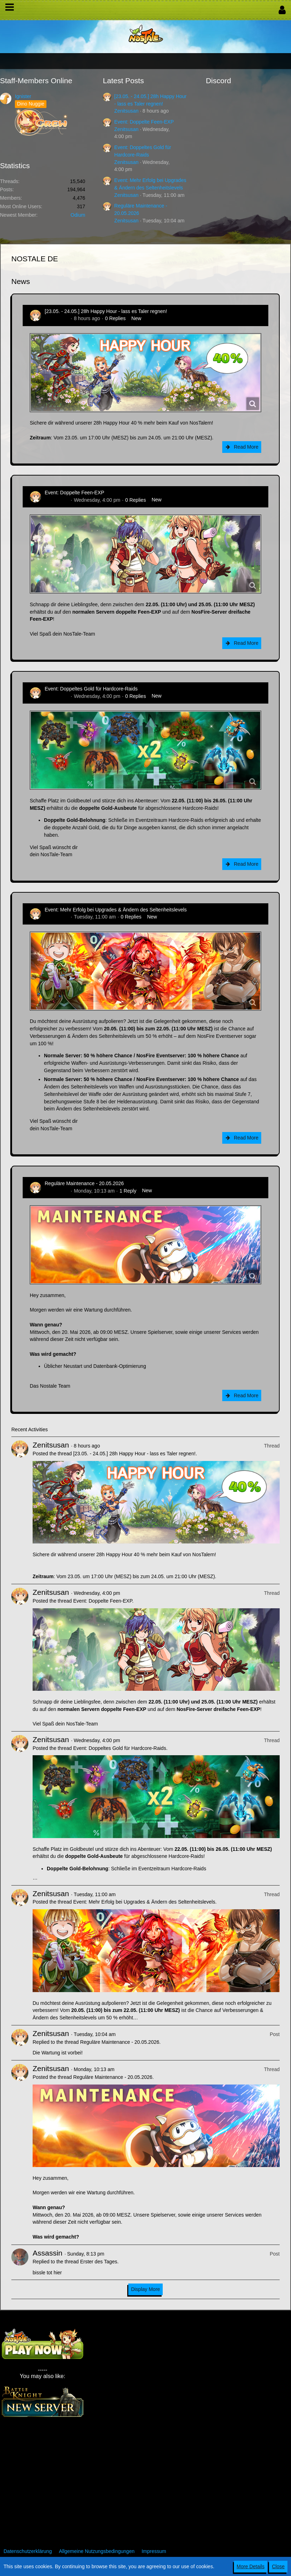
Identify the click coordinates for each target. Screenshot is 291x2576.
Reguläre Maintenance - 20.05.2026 (84, 1183)
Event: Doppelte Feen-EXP (144, 122)
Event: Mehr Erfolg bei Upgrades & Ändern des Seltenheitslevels (116, 909)
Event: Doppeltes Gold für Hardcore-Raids (91, 689)
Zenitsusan (126, 111)
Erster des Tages (98, 2261)
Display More (145, 2289)
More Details (251, 2566)
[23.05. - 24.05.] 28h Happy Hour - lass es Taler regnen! (106, 311)
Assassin (47, 2253)
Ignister (23, 96)
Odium (78, 215)
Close (278, 2566)
